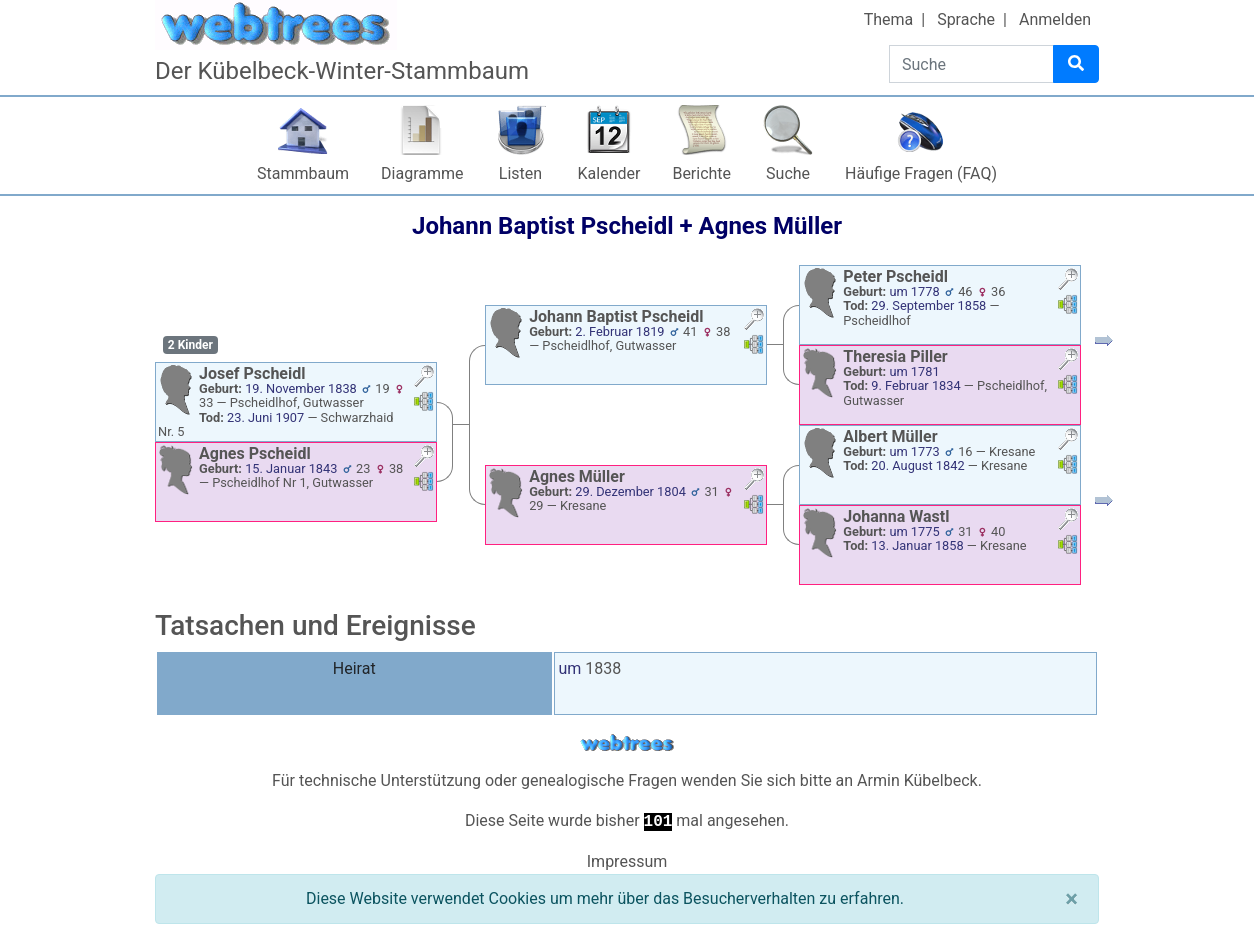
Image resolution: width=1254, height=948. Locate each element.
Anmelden (1055, 19)
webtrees (627, 743)
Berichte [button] (701, 173)
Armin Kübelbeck (917, 780)
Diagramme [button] (422, 173)
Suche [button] (788, 173)
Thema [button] (889, 19)
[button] (424, 378)
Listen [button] (520, 173)
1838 (603, 668)
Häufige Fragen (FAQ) (921, 173)
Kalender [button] (609, 173)
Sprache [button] (966, 19)
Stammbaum (303, 173)
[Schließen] (1071, 899)
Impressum (627, 861)
